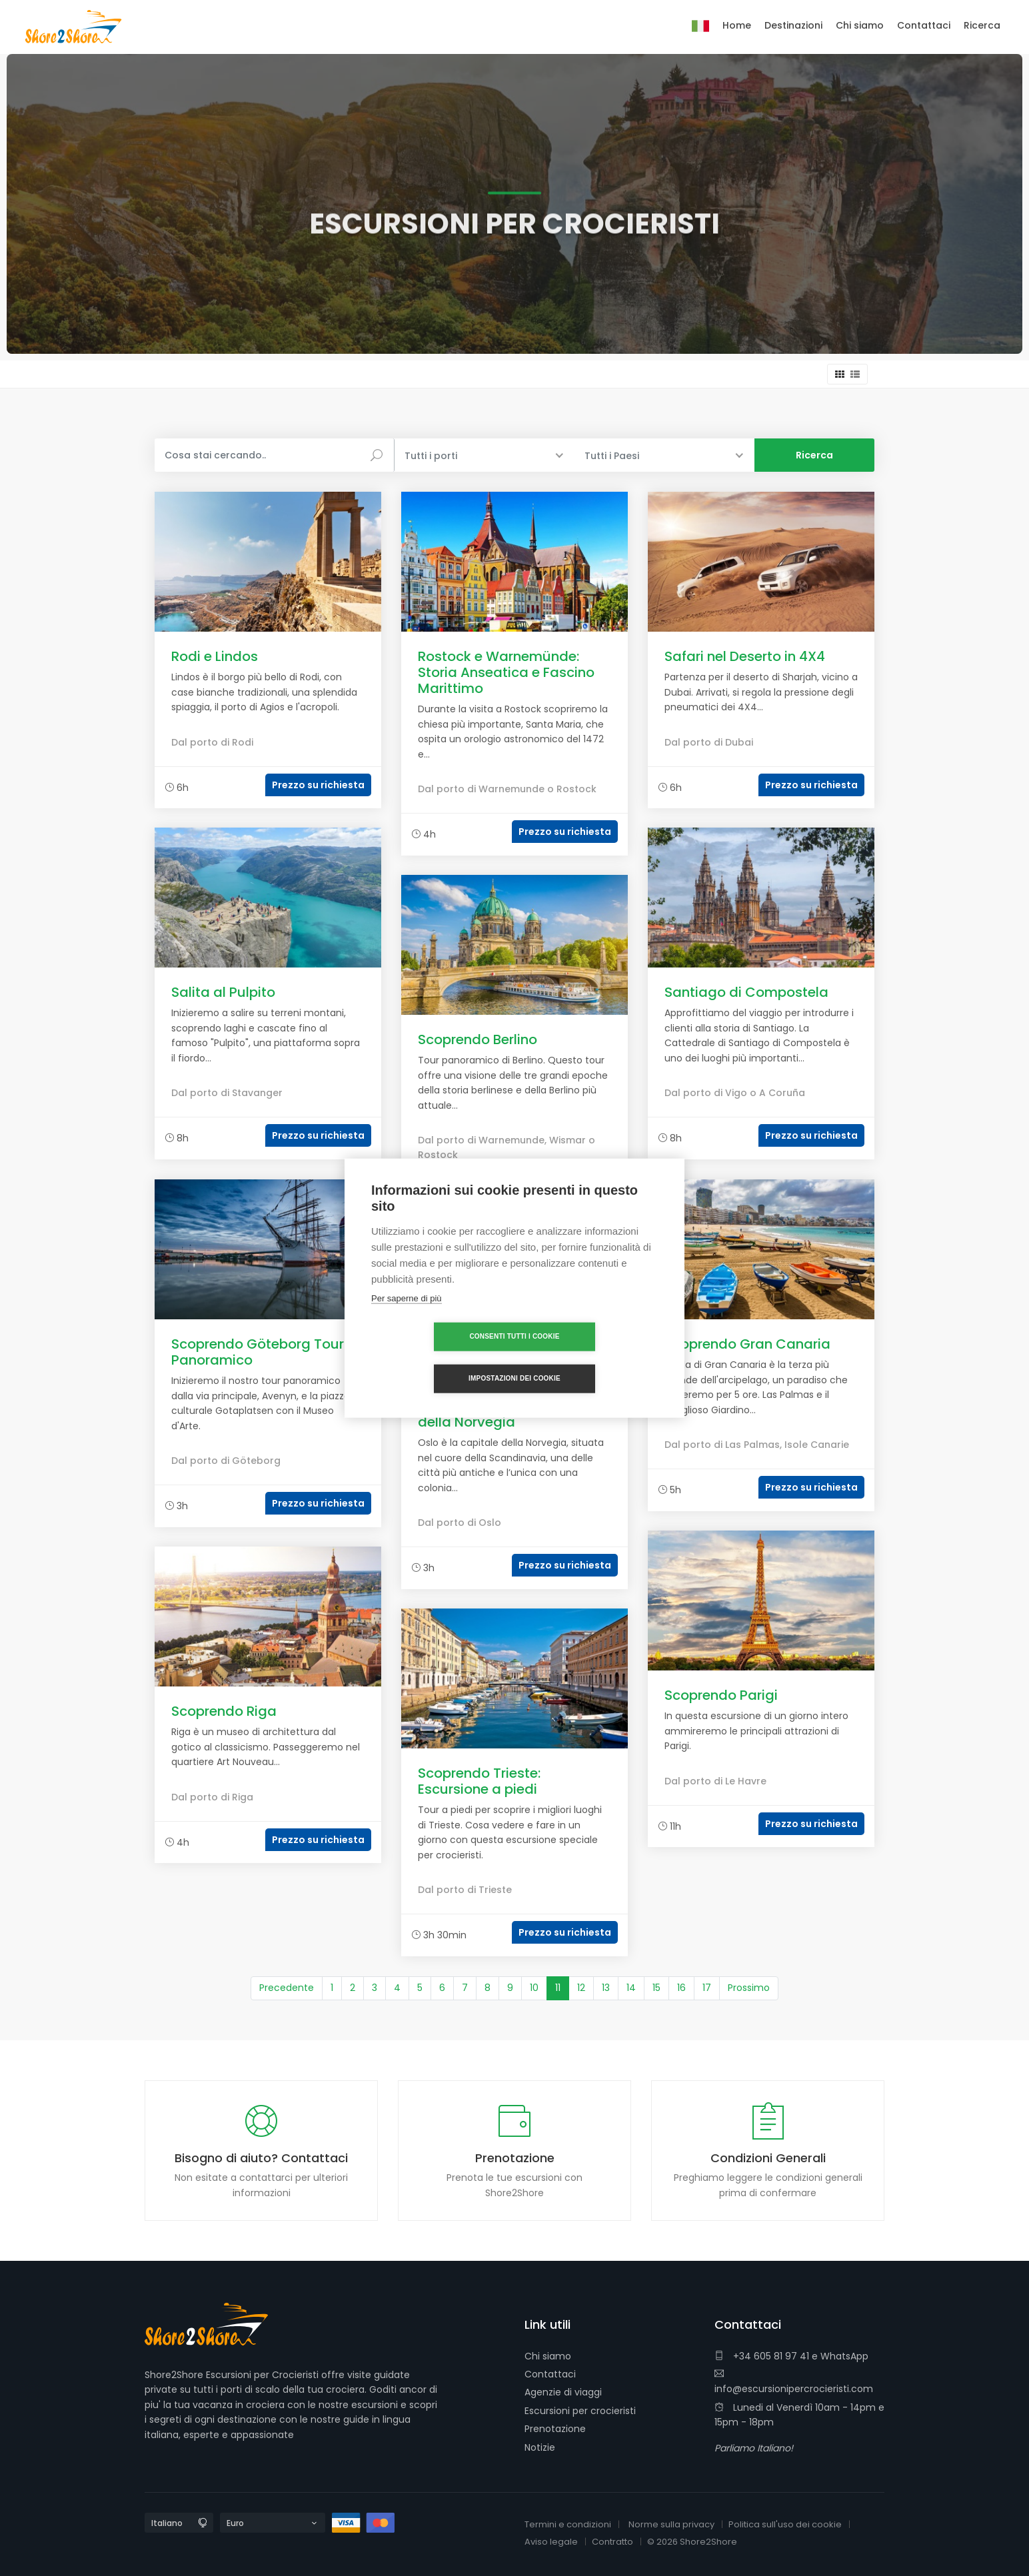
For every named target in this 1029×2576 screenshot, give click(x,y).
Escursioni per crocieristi (580, 2410)
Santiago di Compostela (746, 992)
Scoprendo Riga (224, 1711)
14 (631, 1987)
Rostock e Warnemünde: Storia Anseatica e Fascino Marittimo (506, 672)
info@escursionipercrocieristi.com (793, 2382)
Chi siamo (547, 2356)
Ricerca (982, 25)
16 (681, 1987)
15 (656, 1987)
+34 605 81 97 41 (761, 2356)
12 (581, 1987)
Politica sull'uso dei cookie (785, 2524)
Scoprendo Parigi (721, 1695)
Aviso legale (551, 2541)
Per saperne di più (406, 1319)
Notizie (539, 2447)
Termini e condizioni (567, 2524)
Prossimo (749, 1987)
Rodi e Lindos (214, 656)
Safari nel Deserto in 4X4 (744, 656)
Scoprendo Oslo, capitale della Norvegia (501, 1414)
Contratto (612, 2541)
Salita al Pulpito (223, 992)
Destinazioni (793, 25)
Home (736, 25)
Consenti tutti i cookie (438, 1357)
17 (706, 1987)
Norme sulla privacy (671, 2524)
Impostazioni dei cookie (591, 1357)
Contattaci (550, 2374)
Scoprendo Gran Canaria (747, 1344)
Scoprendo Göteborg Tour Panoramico (257, 1352)
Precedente (286, 1987)
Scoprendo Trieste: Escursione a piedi (479, 1781)
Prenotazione (555, 2428)
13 (606, 1987)
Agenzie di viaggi (563, 2392)
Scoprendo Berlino (477, 1039)
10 (534, 1987)
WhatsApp (844, 2356)
